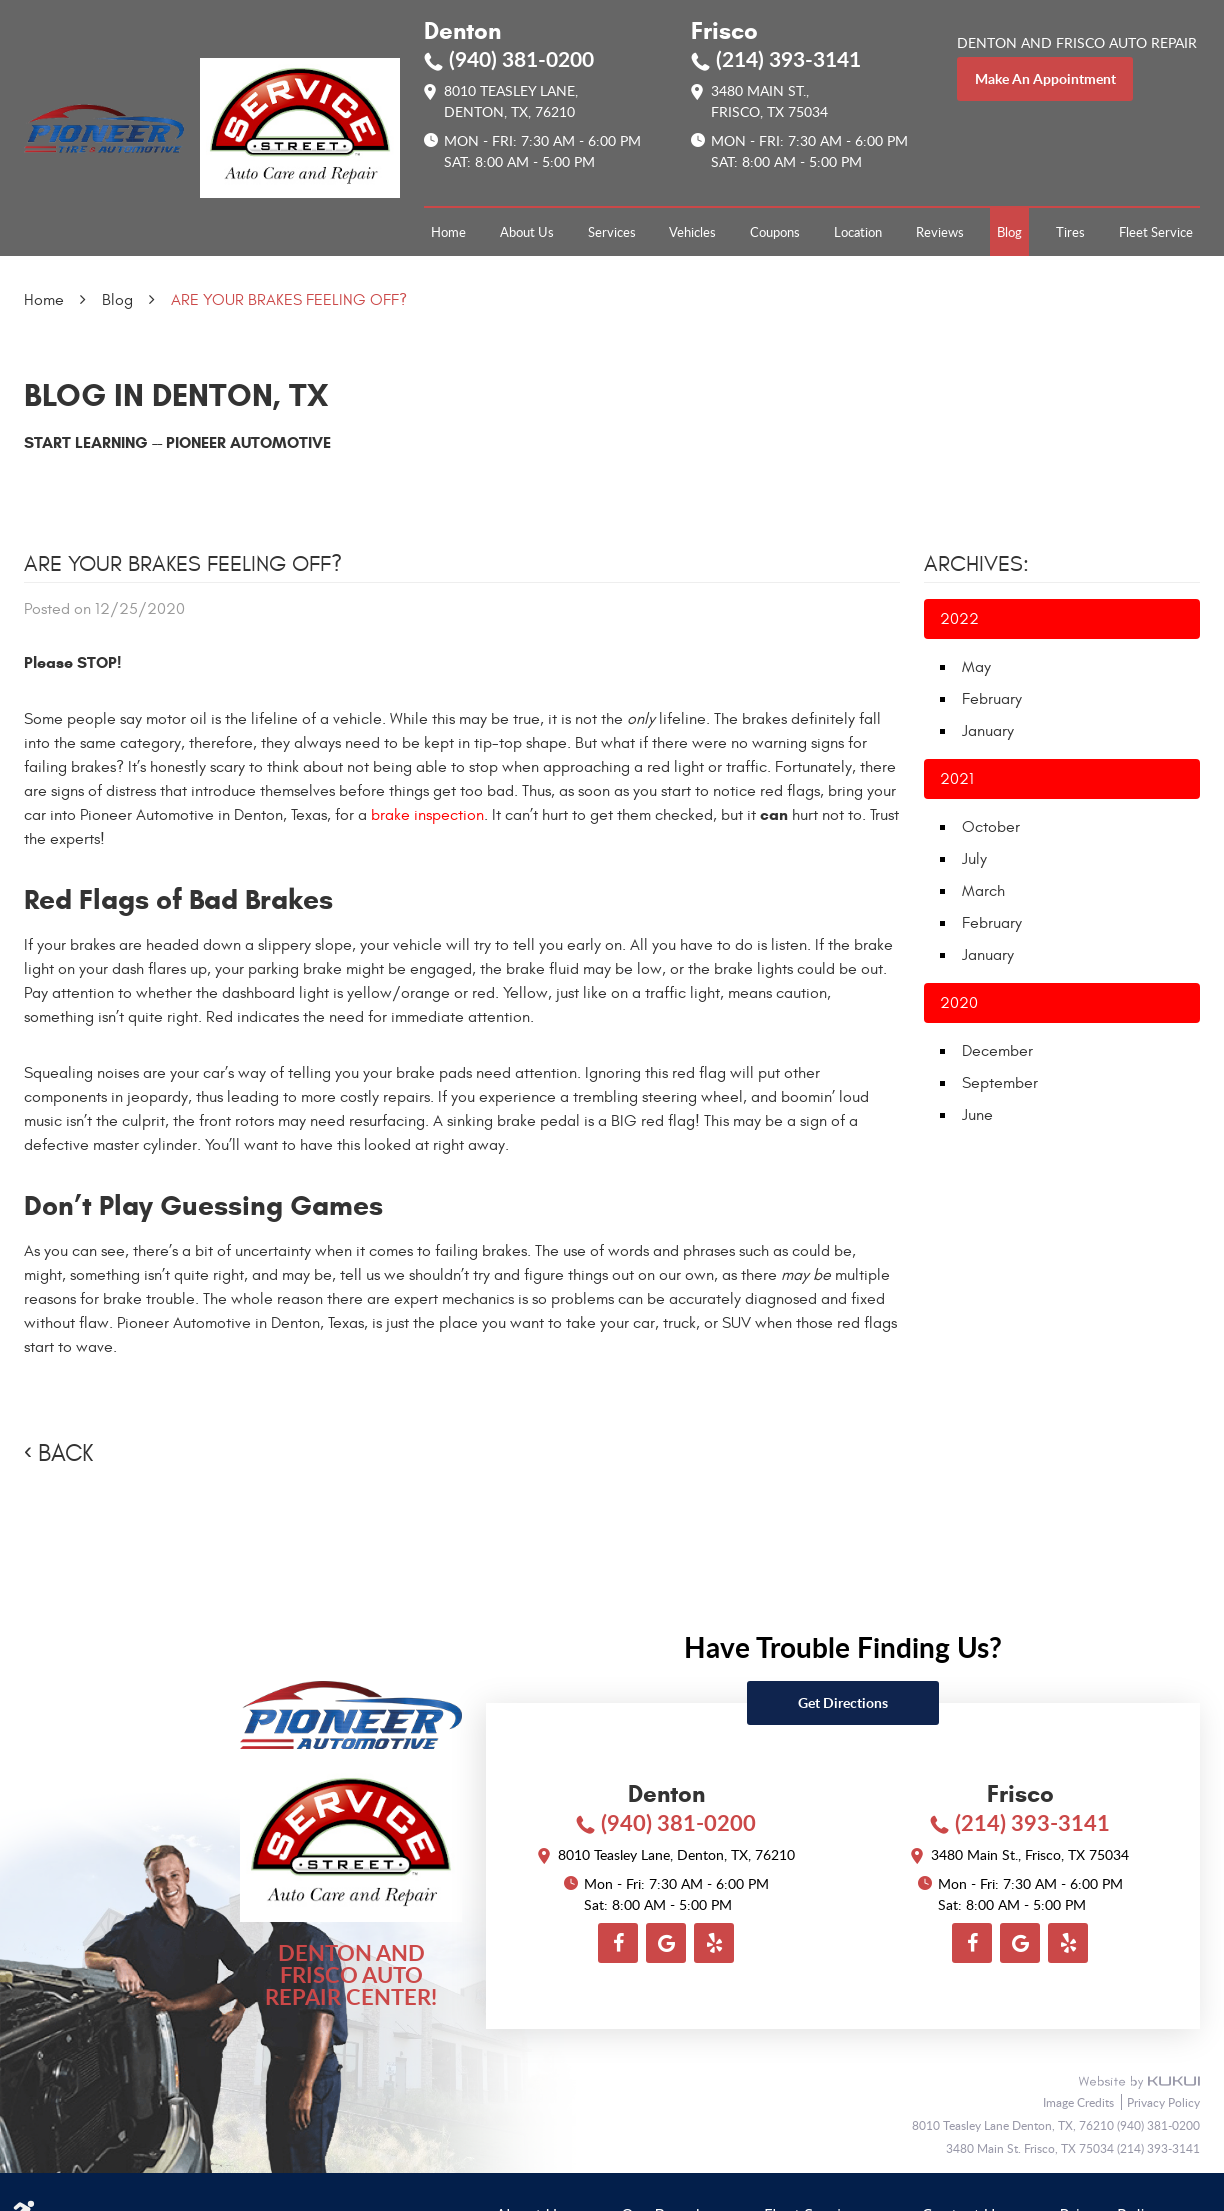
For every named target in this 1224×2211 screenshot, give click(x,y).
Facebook (618, 1943)
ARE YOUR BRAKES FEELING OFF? (289, 300)
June (977, 1115)
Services (612, 232)
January (988, 731)
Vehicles (692, 232)
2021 (957, 779)
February (992, 699)
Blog (1009, 232)
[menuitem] (448, 232)
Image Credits (1080, 2102)
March (983, 891)
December (997, 1051)
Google (666, 1943)
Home (448, 232)
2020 (959, 1003)
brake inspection (427, 815)
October (991, 827)
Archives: (976, 564)
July (974, 859)
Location (858, 232)
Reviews (940, 232)
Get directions (843, 1702)
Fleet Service (1156, 232)
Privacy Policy (1163, 2102)
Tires (1070, 232)
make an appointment (1045, 78)
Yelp (714, 1943)
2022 (959, 619)
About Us (527, 232)
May (976, 667)
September (1000, 1083)
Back (65, 1454)
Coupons (775, 232)
